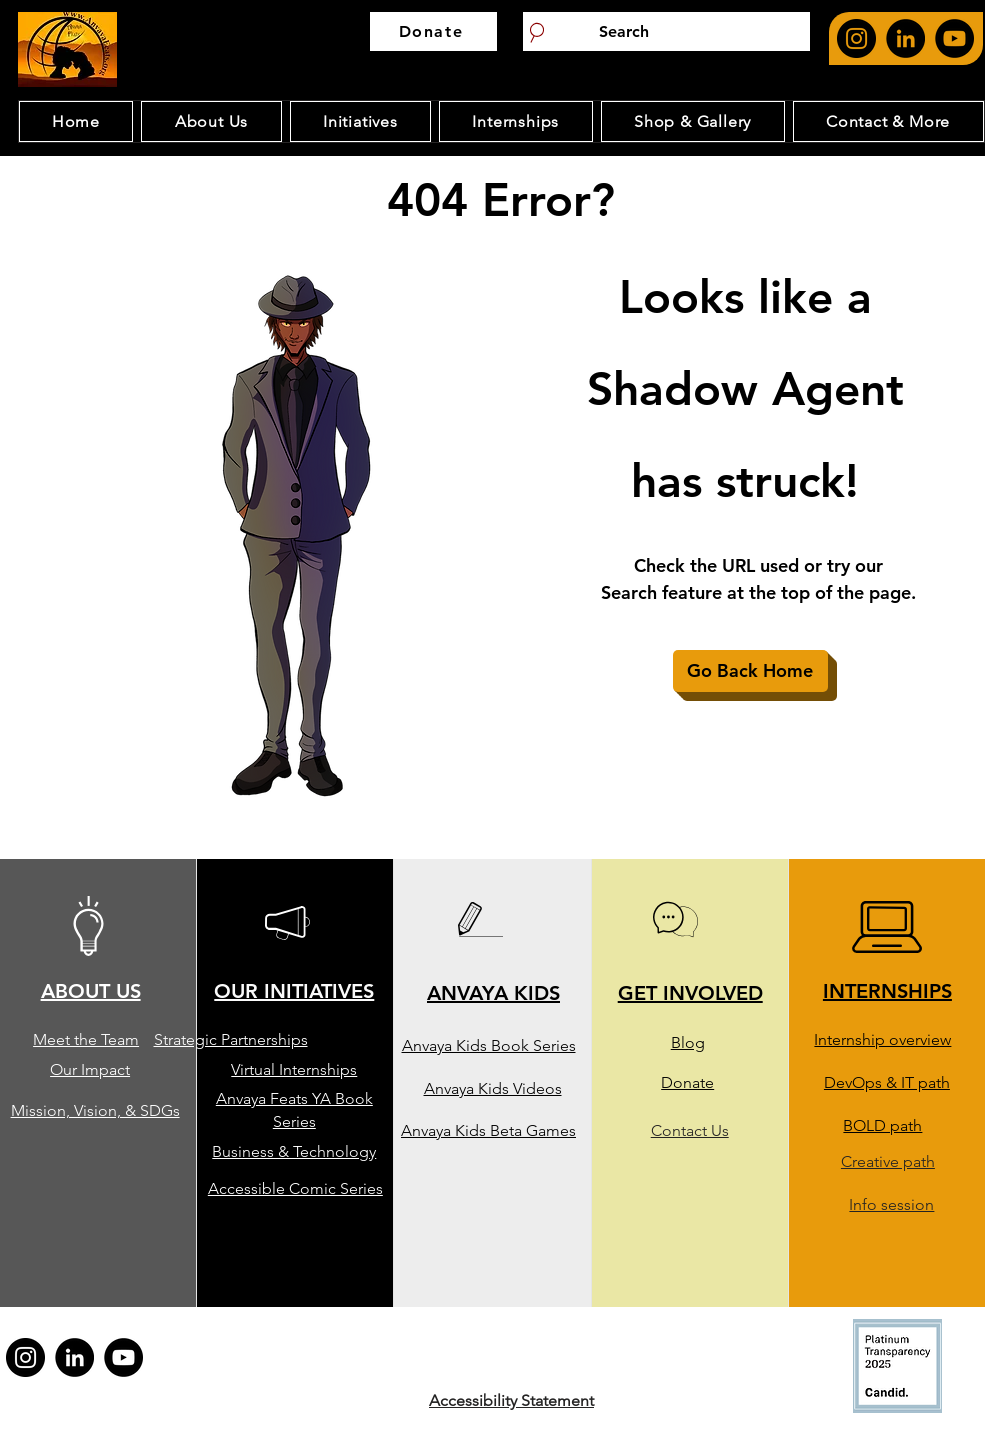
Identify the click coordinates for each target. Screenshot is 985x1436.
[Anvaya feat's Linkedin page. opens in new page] (905, 38)
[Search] (666, 31)
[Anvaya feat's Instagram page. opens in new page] (856, 38)
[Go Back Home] (750, 671)
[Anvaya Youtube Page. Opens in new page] (954, 38)
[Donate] (433, 31)
